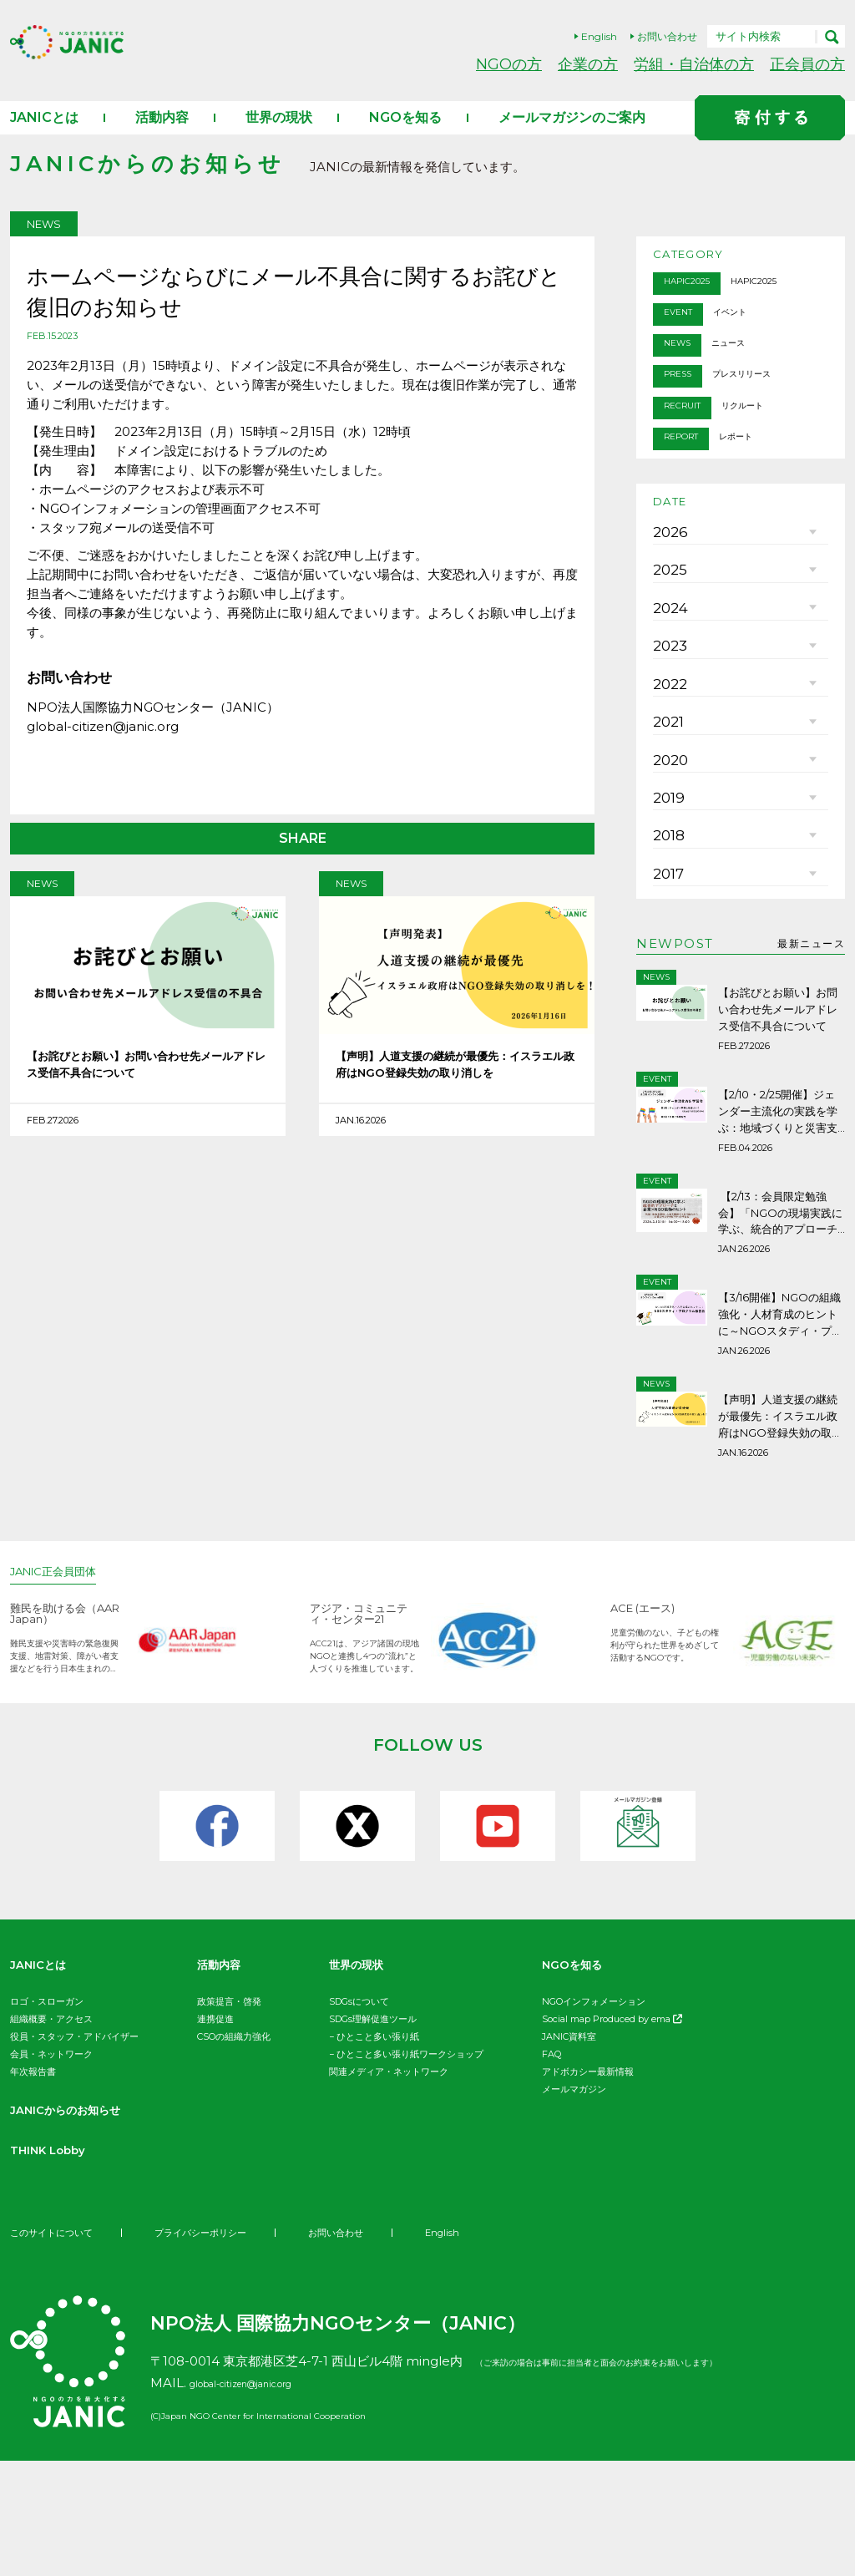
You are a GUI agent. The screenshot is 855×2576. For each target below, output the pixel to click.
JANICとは (44, 135)
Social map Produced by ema (612, 2134)
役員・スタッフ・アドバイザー (74, 2152)
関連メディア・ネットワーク (388, 2187)
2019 (666, 930)
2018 (667, 980)
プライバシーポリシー (212, 2347)
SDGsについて (359, 2116)
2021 (666, 830)
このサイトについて (55, 2347)
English (599, 36)
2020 (668, 880)
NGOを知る (405, 135)
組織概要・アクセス (51, 2134)
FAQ (551, 2169)
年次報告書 (33, 2187)
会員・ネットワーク (51, 2169)
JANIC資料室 (569, 2152)
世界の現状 (278, 135)
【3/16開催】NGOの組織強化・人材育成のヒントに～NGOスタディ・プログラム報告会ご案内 (780, 1444)
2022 (667, 780)
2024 (667, 679)
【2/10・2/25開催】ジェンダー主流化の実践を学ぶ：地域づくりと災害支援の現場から (778, 1260)
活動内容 (162, 135)
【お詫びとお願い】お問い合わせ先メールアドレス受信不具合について (147, 1086)
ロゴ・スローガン (46, 2116)
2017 (666, 1030)
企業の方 (588, 64)
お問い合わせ (667, 36)
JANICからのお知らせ (77, 2225)
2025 (666, 629)
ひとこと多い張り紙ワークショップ (409, 2169)
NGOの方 (509, 64)
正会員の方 (807, 64)
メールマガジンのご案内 (571, 135)
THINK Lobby (56, 2265)
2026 (667, 579)
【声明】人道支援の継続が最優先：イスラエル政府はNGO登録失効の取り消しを (456, 1087)
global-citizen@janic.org (265, 2498)
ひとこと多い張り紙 (377, 2152)
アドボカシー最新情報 (588, 2187)
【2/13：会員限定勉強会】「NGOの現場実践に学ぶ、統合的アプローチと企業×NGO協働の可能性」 (780, 1352)
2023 (667, 730)
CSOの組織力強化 (234, 2152)
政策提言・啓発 (229, 2116)
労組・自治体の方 (694, 64)
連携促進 (215, 2134)
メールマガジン (574, 2204)
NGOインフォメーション (593, 2116)
